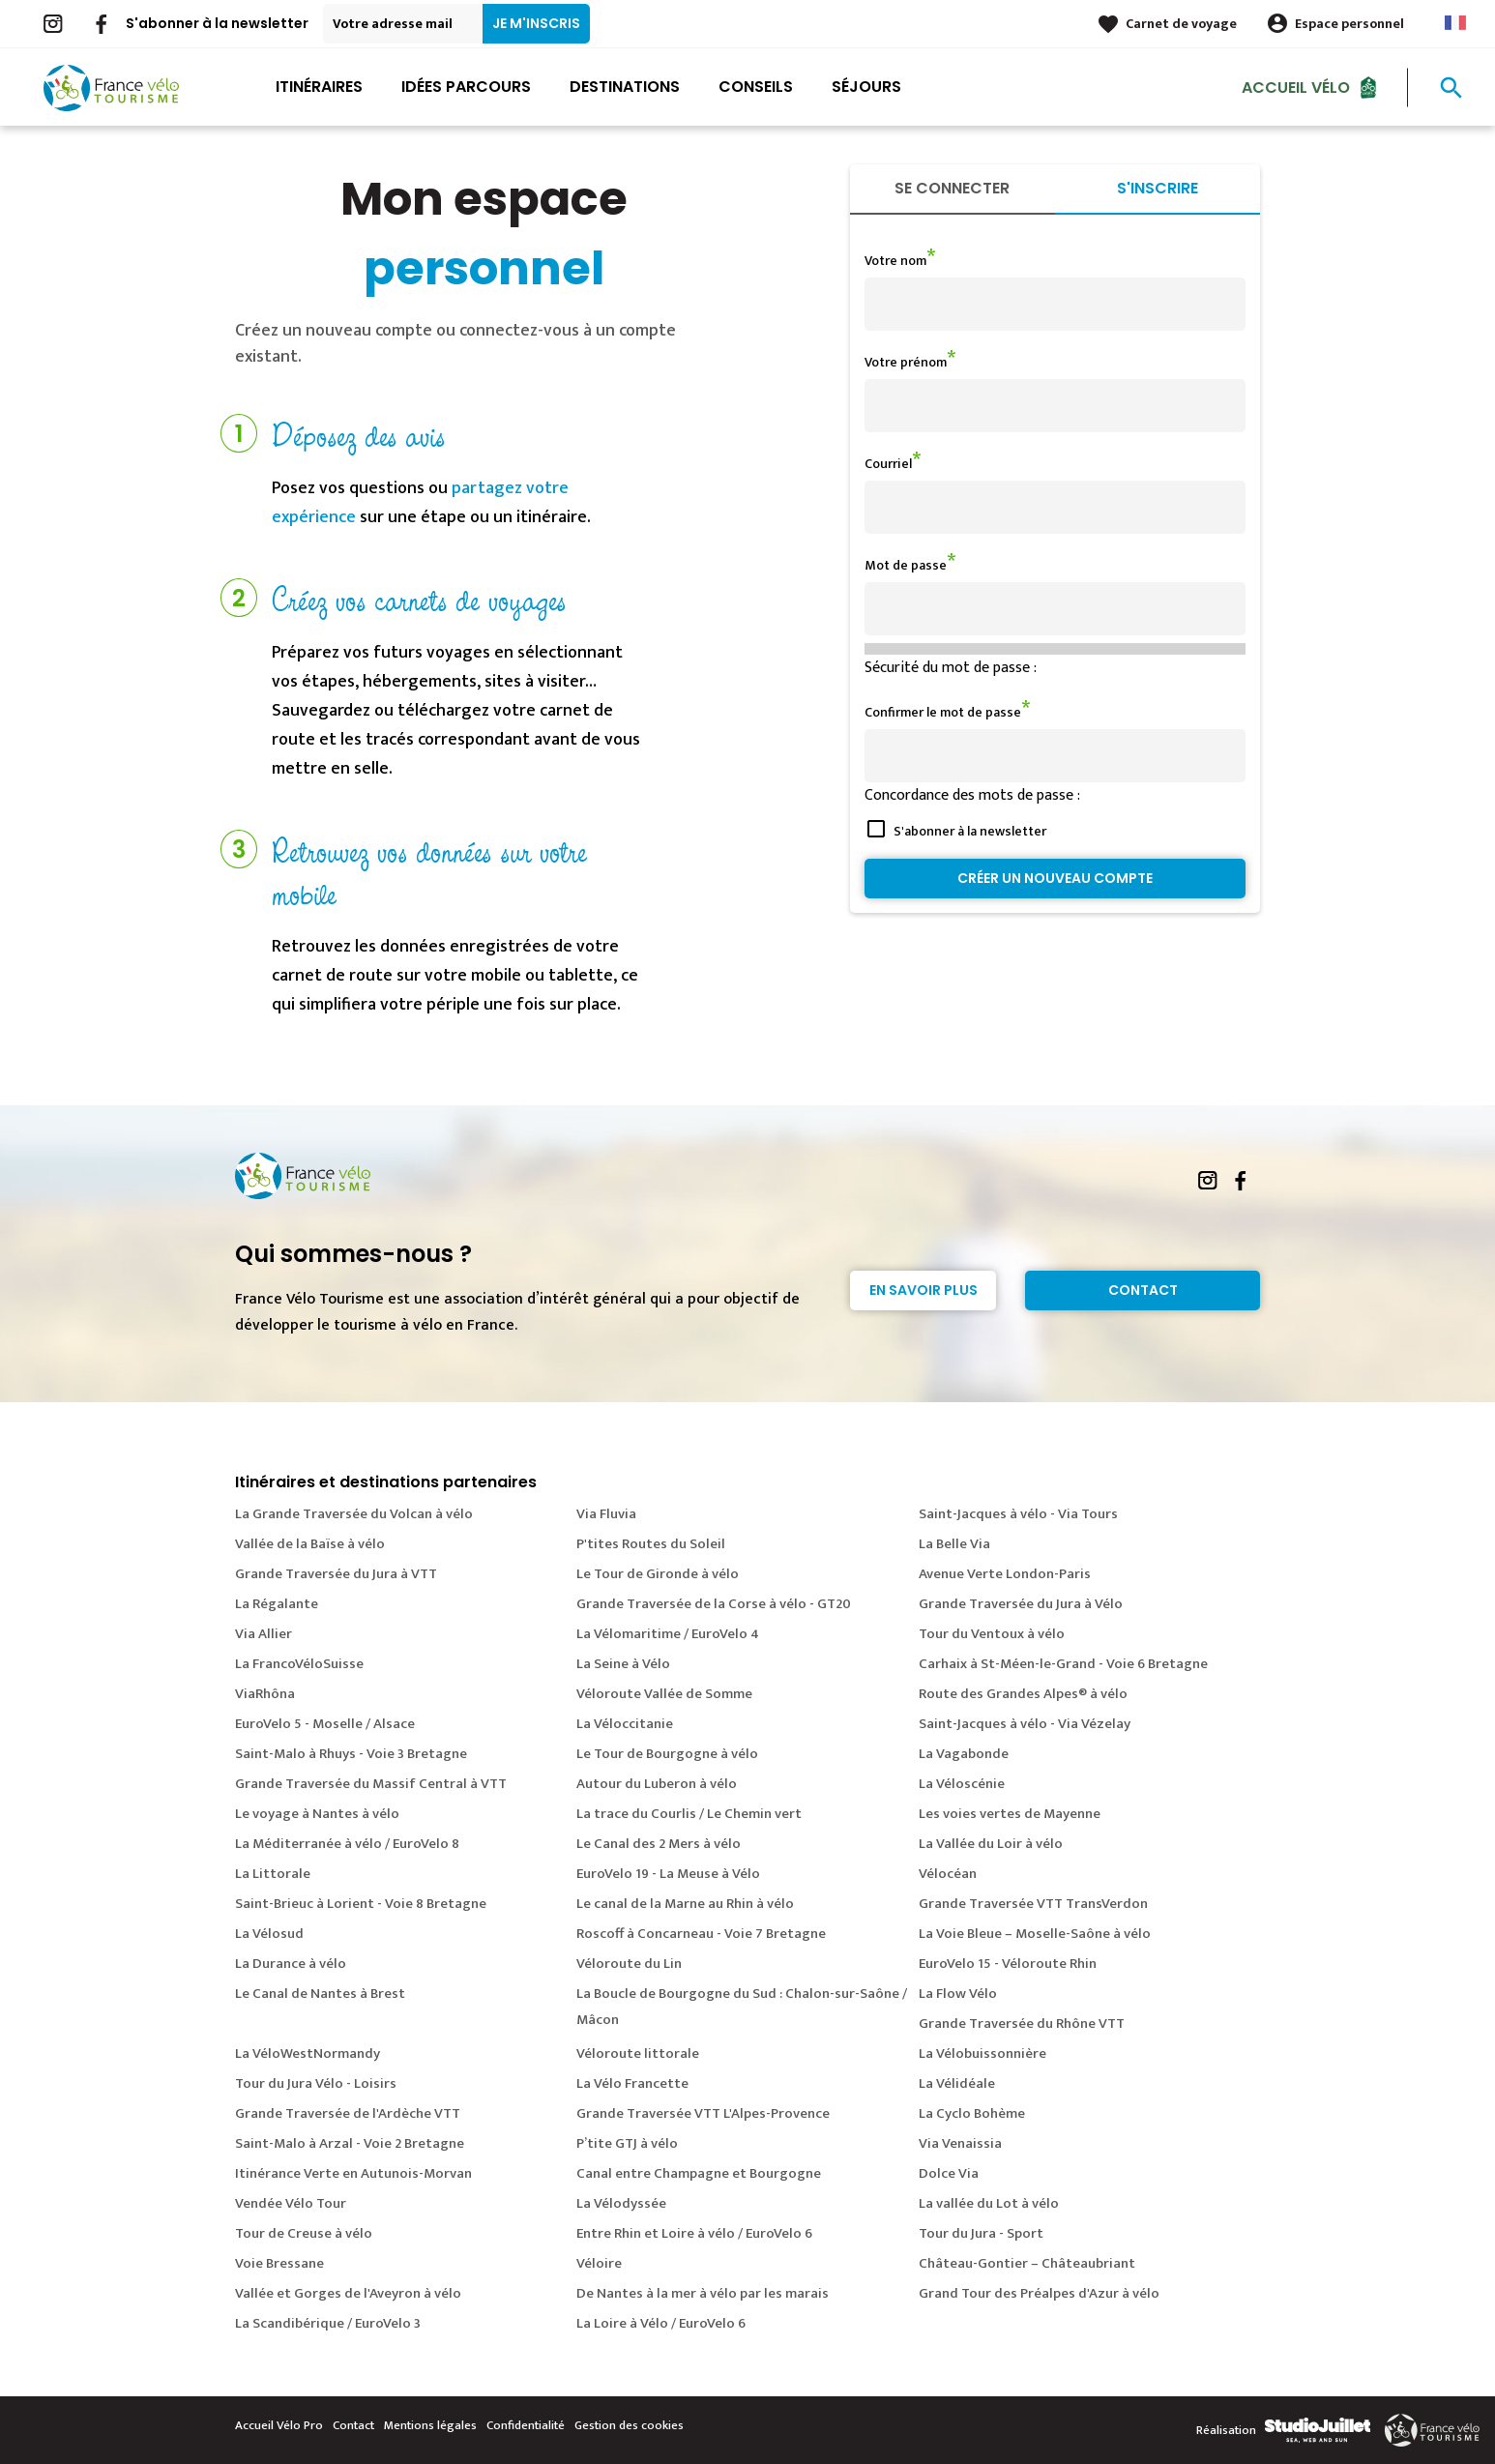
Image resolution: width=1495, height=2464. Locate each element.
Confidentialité (525, 2425)
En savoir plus (923, 1290)
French (1455, 22)
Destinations (625, 86)
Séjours (866, 86)
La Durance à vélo (290, 1963)
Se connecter (952, 188)
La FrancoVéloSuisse (299, 1664)
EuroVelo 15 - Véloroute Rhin (1008, 1963)
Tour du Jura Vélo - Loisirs (315, 2083)
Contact (1143, 1290)
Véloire (599, 2263)
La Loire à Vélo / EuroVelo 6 (661, 2323)
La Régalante (276, 1604)
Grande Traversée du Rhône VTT (1022, 2023)
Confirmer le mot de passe (943, 712)
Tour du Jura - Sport (981, 2233)
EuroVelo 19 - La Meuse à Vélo (668, 1874)
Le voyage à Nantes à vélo (317, 1814)
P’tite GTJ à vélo (627, 2143)
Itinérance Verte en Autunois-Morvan (353, 2173)
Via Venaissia (960, 2143)
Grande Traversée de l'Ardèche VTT (347, 2113)
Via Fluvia (606, 1514)
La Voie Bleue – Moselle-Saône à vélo (1035, 1933)
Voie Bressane (279, 2263)
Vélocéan (948, 1874)
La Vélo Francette (632, 2083)
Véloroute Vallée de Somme (664, 1694)
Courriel (888, 464)
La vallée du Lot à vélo (989, 2203)
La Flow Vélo (958, 1993)
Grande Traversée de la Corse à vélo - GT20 (713, 1604)
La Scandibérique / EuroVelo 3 (328, 2323)
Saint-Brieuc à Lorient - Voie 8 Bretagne (360, 1904)
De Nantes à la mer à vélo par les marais (702, 2293)
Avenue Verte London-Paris (1005, 1574)
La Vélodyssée (621, 2203)
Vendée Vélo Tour (290, 2203)
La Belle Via (954, 1544)
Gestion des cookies (629, 2425)
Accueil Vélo (1296, 86)
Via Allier (263, 1634)
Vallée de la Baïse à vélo (310, 1544)
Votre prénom (906, 362)
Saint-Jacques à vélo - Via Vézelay (1024, 1724)
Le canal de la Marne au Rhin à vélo (685, 1904)
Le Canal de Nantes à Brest (320, 1993)
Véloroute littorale (637, 2053)
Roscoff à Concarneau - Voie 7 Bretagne (701, 1933)
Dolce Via (949, 2173)
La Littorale (272, 1874)
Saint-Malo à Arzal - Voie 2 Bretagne (349, 2143)
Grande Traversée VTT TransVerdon (1033, 1904)
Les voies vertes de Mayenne (1009, 1814)
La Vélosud (269, 1933)
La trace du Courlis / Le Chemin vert (689, 1814)
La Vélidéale (957, 2083)
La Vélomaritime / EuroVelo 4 (667, 1634)
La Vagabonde (964, 1754)
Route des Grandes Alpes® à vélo (1023, 1694)
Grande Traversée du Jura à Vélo (1021, 1604)
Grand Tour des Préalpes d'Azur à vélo (1039, 2293)
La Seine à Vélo (623, 1664)
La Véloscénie (962, 1784)
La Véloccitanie (624, 1724)
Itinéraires (319, 86)
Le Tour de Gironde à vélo (657, 1574)
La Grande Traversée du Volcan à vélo (354, 1514)
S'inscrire (1157, 188)
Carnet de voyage (1181, 24)
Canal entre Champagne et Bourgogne (698, 2173)
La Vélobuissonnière (982, 2053)
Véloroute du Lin (629, 1963)
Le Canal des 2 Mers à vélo (658, 1844)
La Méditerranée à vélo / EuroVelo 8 (347, 1844)
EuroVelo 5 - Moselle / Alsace (325, 1724)
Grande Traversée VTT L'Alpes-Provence (703, 2113)
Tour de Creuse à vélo (303, 2233)
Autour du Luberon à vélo (656, 1784)
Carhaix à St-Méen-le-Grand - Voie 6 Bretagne (1063, 1664)
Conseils (755, 86)
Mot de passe (906, 565)
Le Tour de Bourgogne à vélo (667, 1754)
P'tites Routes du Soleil (650, 1544)
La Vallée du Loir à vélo (991, 1844)
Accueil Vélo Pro (279, 2425)
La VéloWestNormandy (307, 2053)
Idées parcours (466, 86)
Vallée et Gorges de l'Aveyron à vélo (348, 2293)
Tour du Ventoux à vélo (992, 1634)
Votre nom (895, 260)
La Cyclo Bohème (972, 2113)
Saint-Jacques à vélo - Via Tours (1018, 1514)
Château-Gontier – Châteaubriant (1027, 2263)
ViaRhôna (265, 1694)
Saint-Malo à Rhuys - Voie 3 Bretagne (351, 1754)
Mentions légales (430, 2425)
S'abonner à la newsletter (217, 23)
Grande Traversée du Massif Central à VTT (371, 1784)
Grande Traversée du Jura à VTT (336, 1574)
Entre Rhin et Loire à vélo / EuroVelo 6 (694, 2233)
